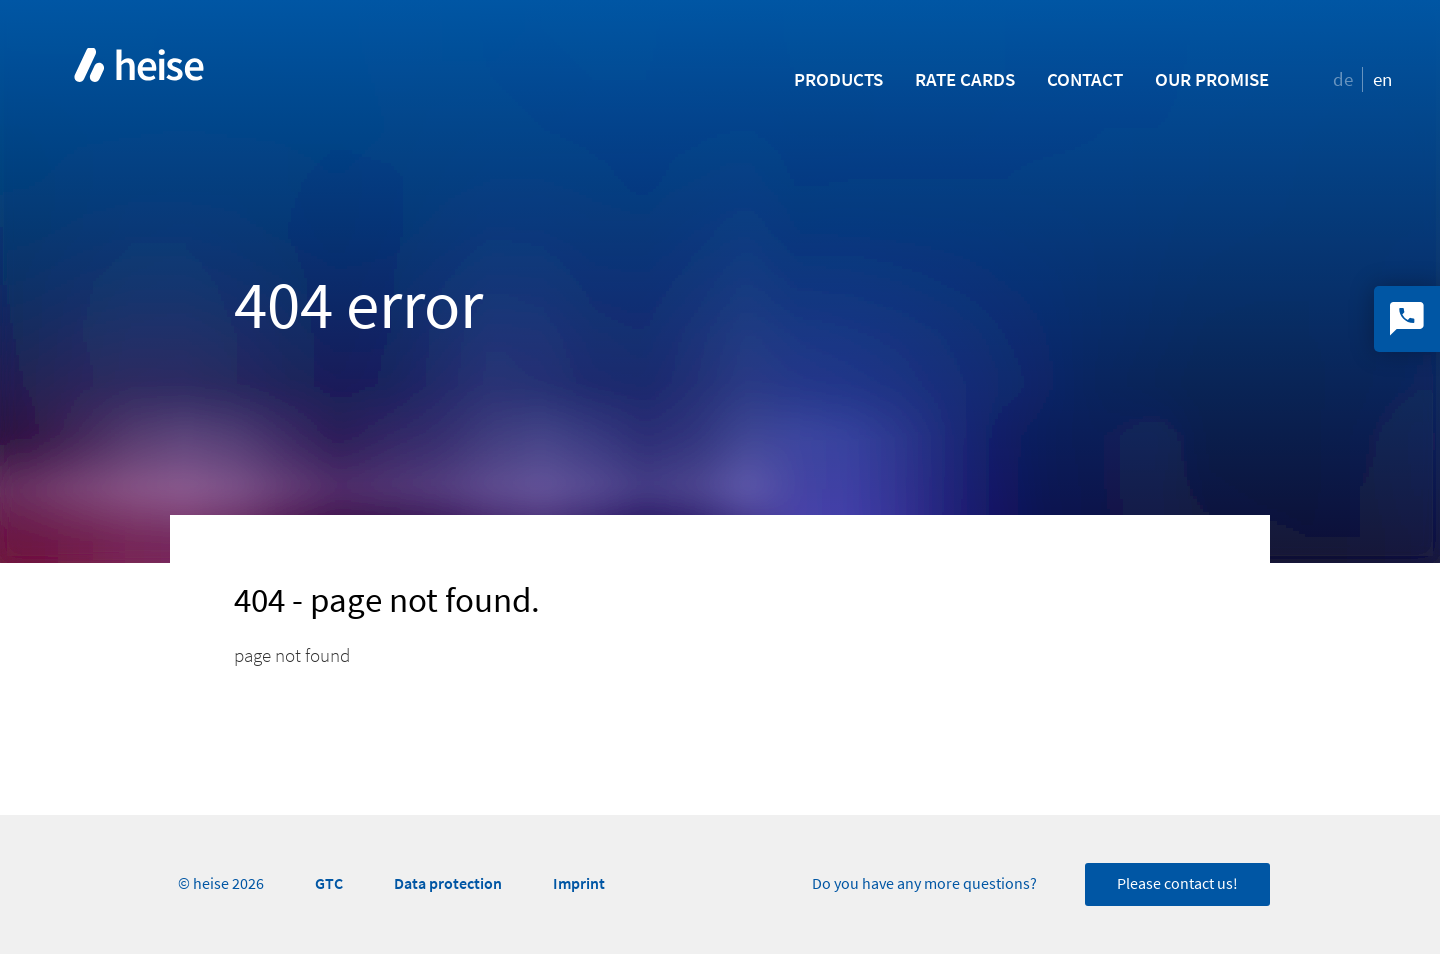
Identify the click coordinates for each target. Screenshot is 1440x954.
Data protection (448, 883)
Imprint (579, 883)
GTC (329, 883)
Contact (1085, 79)
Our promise (1212, 79)
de (1343, 79)
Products (838, 79)
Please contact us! (1177, 884)
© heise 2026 (221, 884)
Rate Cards (965, 79)
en (1382, 79)
